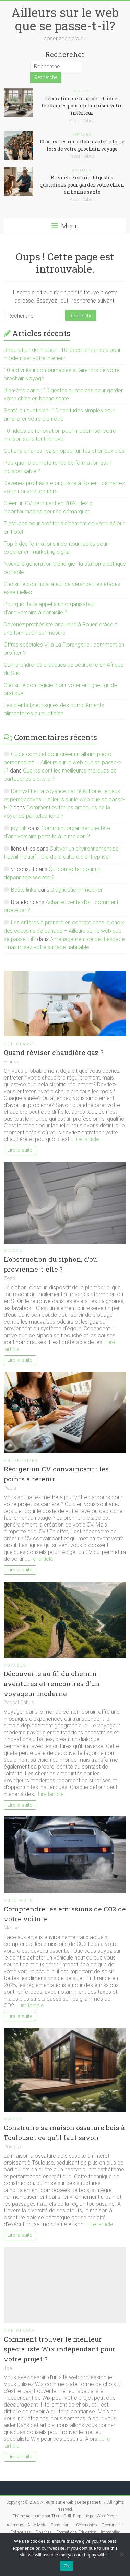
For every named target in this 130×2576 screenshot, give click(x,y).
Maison (82, 91)
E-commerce (112, 2525)
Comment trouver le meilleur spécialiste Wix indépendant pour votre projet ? (60, 2349)
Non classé (19, 1044)
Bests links (23, 890)
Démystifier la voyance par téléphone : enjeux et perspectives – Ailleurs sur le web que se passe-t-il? (64, 799)
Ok (67, 2565)
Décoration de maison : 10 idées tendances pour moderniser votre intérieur (82, 105)
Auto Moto (18, 1900)
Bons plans (61, 2525)
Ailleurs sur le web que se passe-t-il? (65, 19)
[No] (121, 2554)
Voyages (82, 134)
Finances (43, 2532)
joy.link (19, 828)
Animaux (82, 170)
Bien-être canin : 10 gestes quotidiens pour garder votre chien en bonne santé (82, 184)
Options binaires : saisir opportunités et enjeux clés (64, 451)
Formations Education (76, 2532)
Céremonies (86, 2525)
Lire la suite (20, 1150)
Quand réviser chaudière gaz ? (53, 1052)
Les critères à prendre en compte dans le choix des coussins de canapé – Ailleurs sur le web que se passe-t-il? (64, 930)
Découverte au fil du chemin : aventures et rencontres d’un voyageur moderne (52, 1683)
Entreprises (21, 1460)
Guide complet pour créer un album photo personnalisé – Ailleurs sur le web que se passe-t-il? (63, 762)
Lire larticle (86, 1139)
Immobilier (110, 2532)
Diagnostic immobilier (77, 890)
